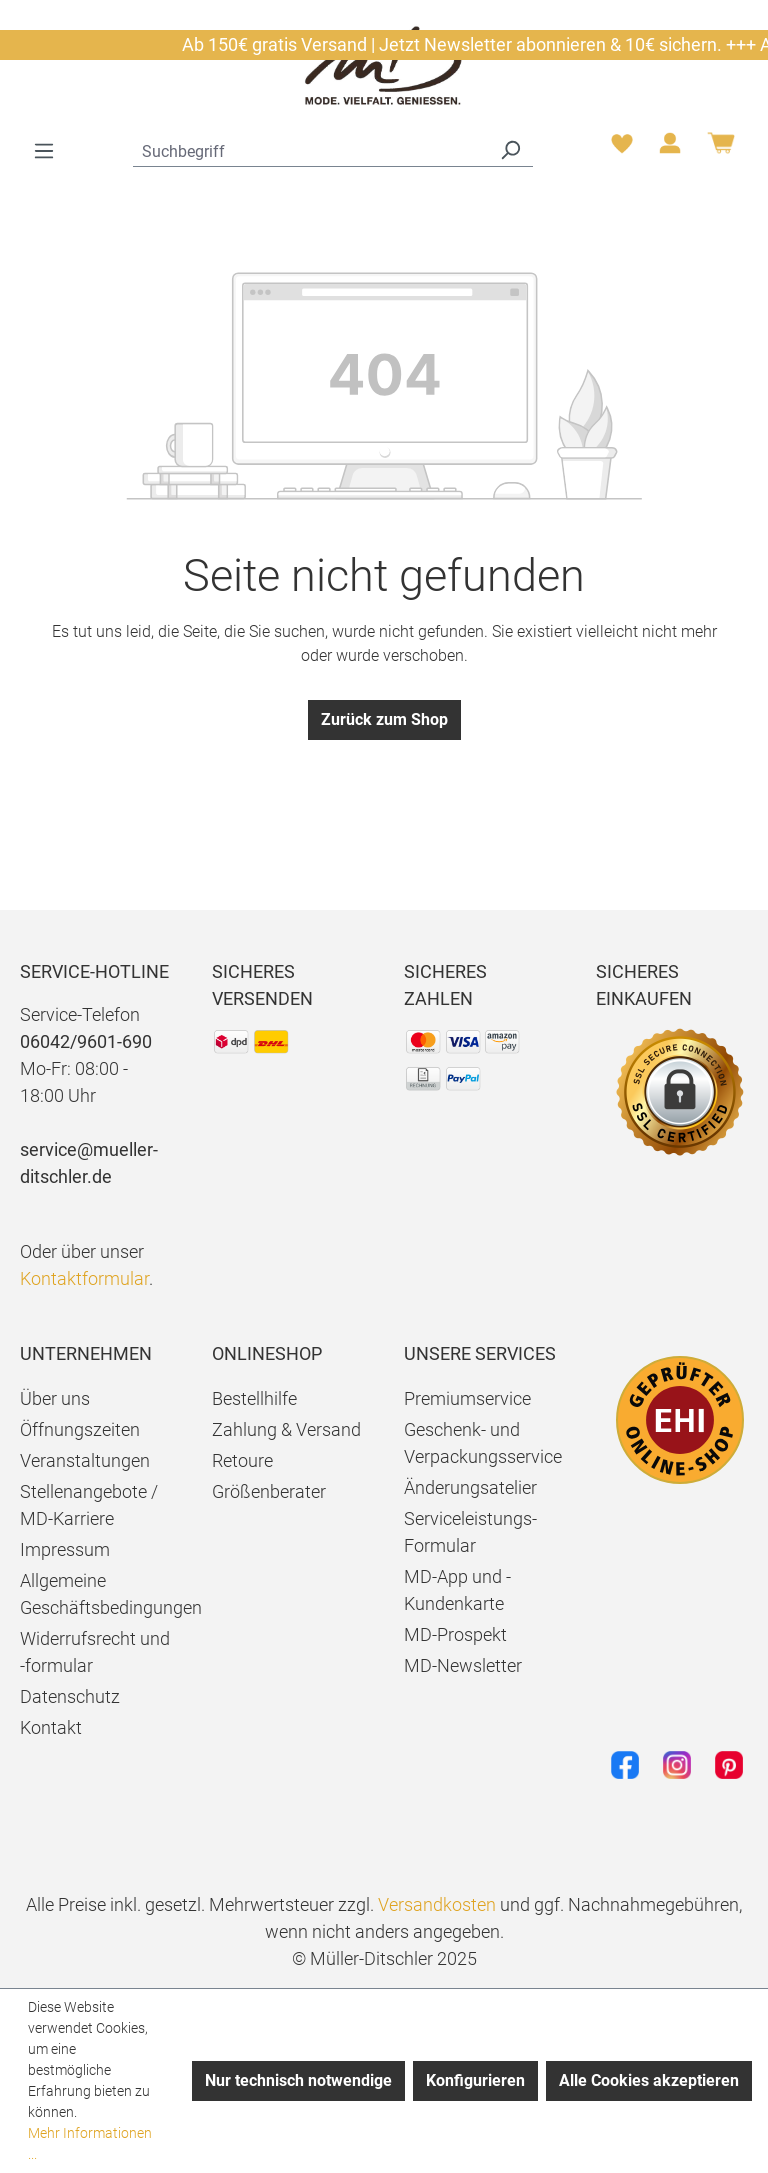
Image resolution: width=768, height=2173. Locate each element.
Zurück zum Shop (384, 719)
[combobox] (310, 149)
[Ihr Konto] (670, 149)
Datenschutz (70, 1696)
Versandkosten (437, 1904)
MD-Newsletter (463, 1665)
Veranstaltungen (85, 1460)
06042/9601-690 (86, 1041)
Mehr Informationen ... (90, 2143)
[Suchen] (510, 149)
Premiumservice (467, 1398)
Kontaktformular (84, 1278)
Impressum (65, 1549)
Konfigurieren (475, 2080)
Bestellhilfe (254, 1398)
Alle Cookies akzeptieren (649, 2080)
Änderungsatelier (470, 1487)
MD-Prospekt (455, 1634)
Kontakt (51, 1727)
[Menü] (44, 151)
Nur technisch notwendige (298, 2080)
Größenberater (269, 1491)
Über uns (55, 1398)
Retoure (242, 1460)
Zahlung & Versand (286, 1429)
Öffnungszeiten (80, 1429)
